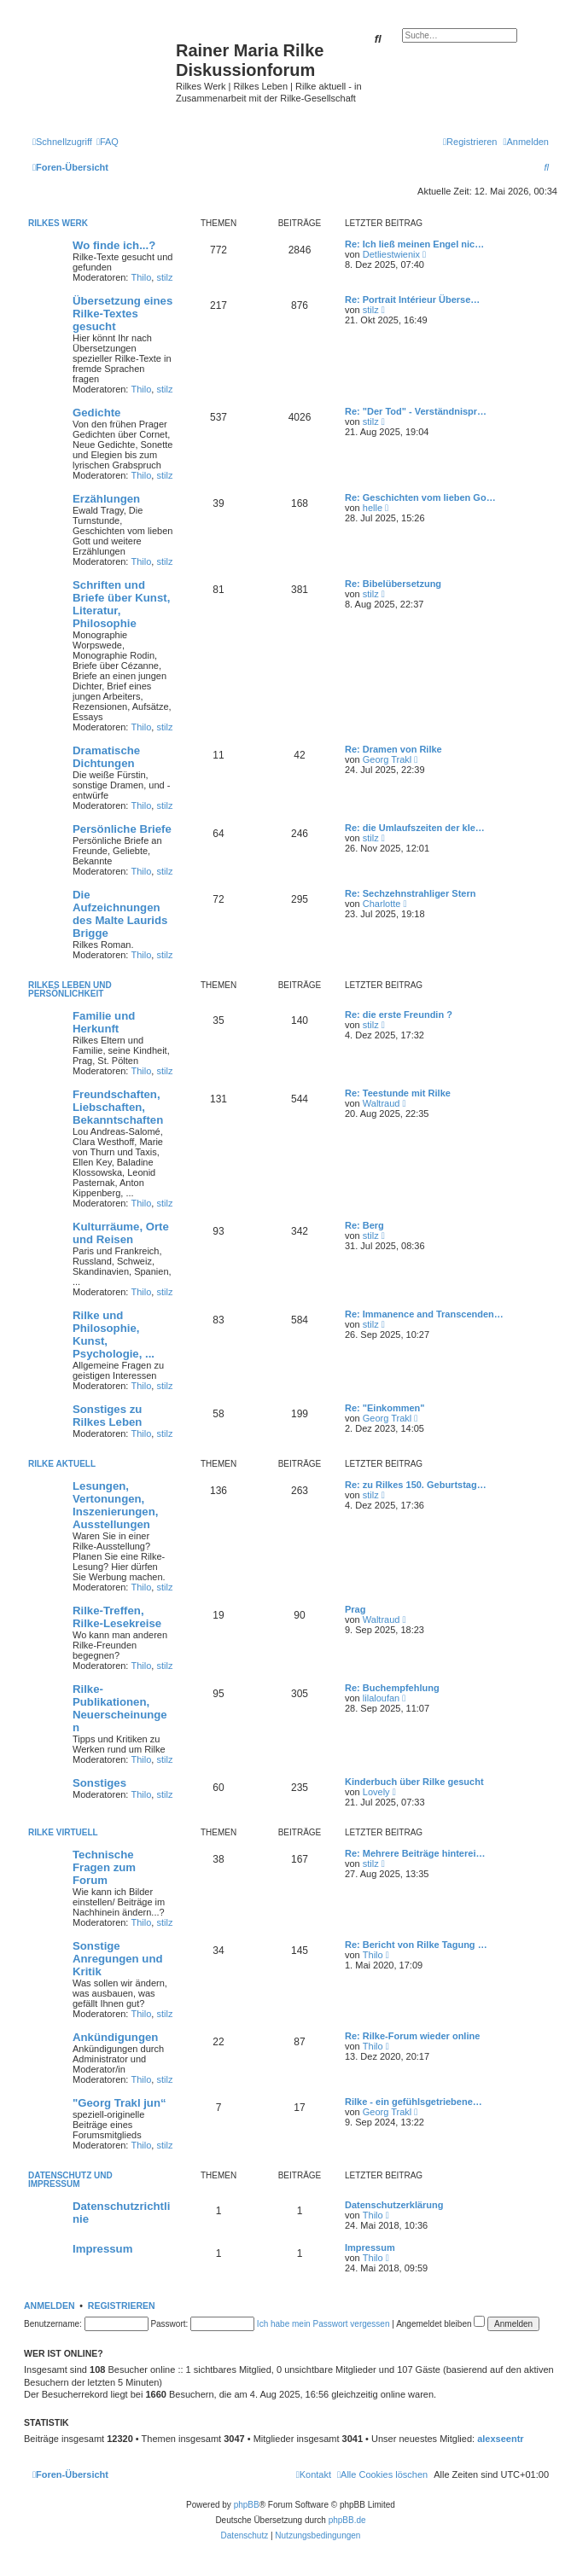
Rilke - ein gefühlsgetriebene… (413, 2101)
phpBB (246, 2504)
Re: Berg (364, 1225)
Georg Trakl (387, 759)
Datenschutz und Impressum (70, 2180)
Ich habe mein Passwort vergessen (323, 2324)
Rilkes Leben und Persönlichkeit (70, 989)
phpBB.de (347, 2520)
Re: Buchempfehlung (392, 1688)
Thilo (141, 277)
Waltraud (381, 1103)
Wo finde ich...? (114, 245)
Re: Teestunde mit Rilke (398, 1093)
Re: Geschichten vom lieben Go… (420, 497)
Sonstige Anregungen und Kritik (118, 1958)
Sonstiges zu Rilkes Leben (107, 1415)
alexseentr (500, 2439)
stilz (164, 277)
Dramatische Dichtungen (106, 757)
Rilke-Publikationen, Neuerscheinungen (120, 1708)
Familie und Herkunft (104, 1022)
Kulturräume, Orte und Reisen (121, 1233)
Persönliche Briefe (122, 829)
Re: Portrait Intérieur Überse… (412, 299)
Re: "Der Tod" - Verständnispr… (416, 411)
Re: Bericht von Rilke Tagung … (416, 1944)
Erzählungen (106, 498)
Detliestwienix (391, 254)
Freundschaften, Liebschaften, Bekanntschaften (118, 1107)
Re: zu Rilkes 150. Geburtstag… (416, 1485)
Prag (355, 1609)
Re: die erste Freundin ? (398, 1014)
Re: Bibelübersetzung (393, 584)
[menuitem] (107, 141)
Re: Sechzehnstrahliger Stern (410, 893)
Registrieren (121, 2305)
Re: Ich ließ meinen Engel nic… (414, 244)
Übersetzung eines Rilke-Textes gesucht (122, 313)
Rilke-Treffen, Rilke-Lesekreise (117, 1617)
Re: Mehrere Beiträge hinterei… (415, 1853)
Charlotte (382, 903)
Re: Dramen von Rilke (393, 749)
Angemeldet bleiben (440, 2324)
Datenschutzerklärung (394, 2205)
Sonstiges (99, 1782)
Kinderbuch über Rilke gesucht (414, 1781)
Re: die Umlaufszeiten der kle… (415, 828)
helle (372, 508)
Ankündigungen (115, 2037)
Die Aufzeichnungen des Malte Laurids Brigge (120, 913)
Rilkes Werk (58, 223)
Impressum (102, 2248)
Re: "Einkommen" (385, 1408)
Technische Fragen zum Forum (104, 1867)
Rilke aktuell (62, 1463)
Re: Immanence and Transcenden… (424, 1314)
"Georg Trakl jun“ (119, 2102)
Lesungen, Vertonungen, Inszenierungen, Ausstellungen (115, 1505)
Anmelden (49, 2305)
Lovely (376, 1792)
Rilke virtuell (63, 1832)
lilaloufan (381, 1698)
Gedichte (96, 412)
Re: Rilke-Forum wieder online (412, 2036)
